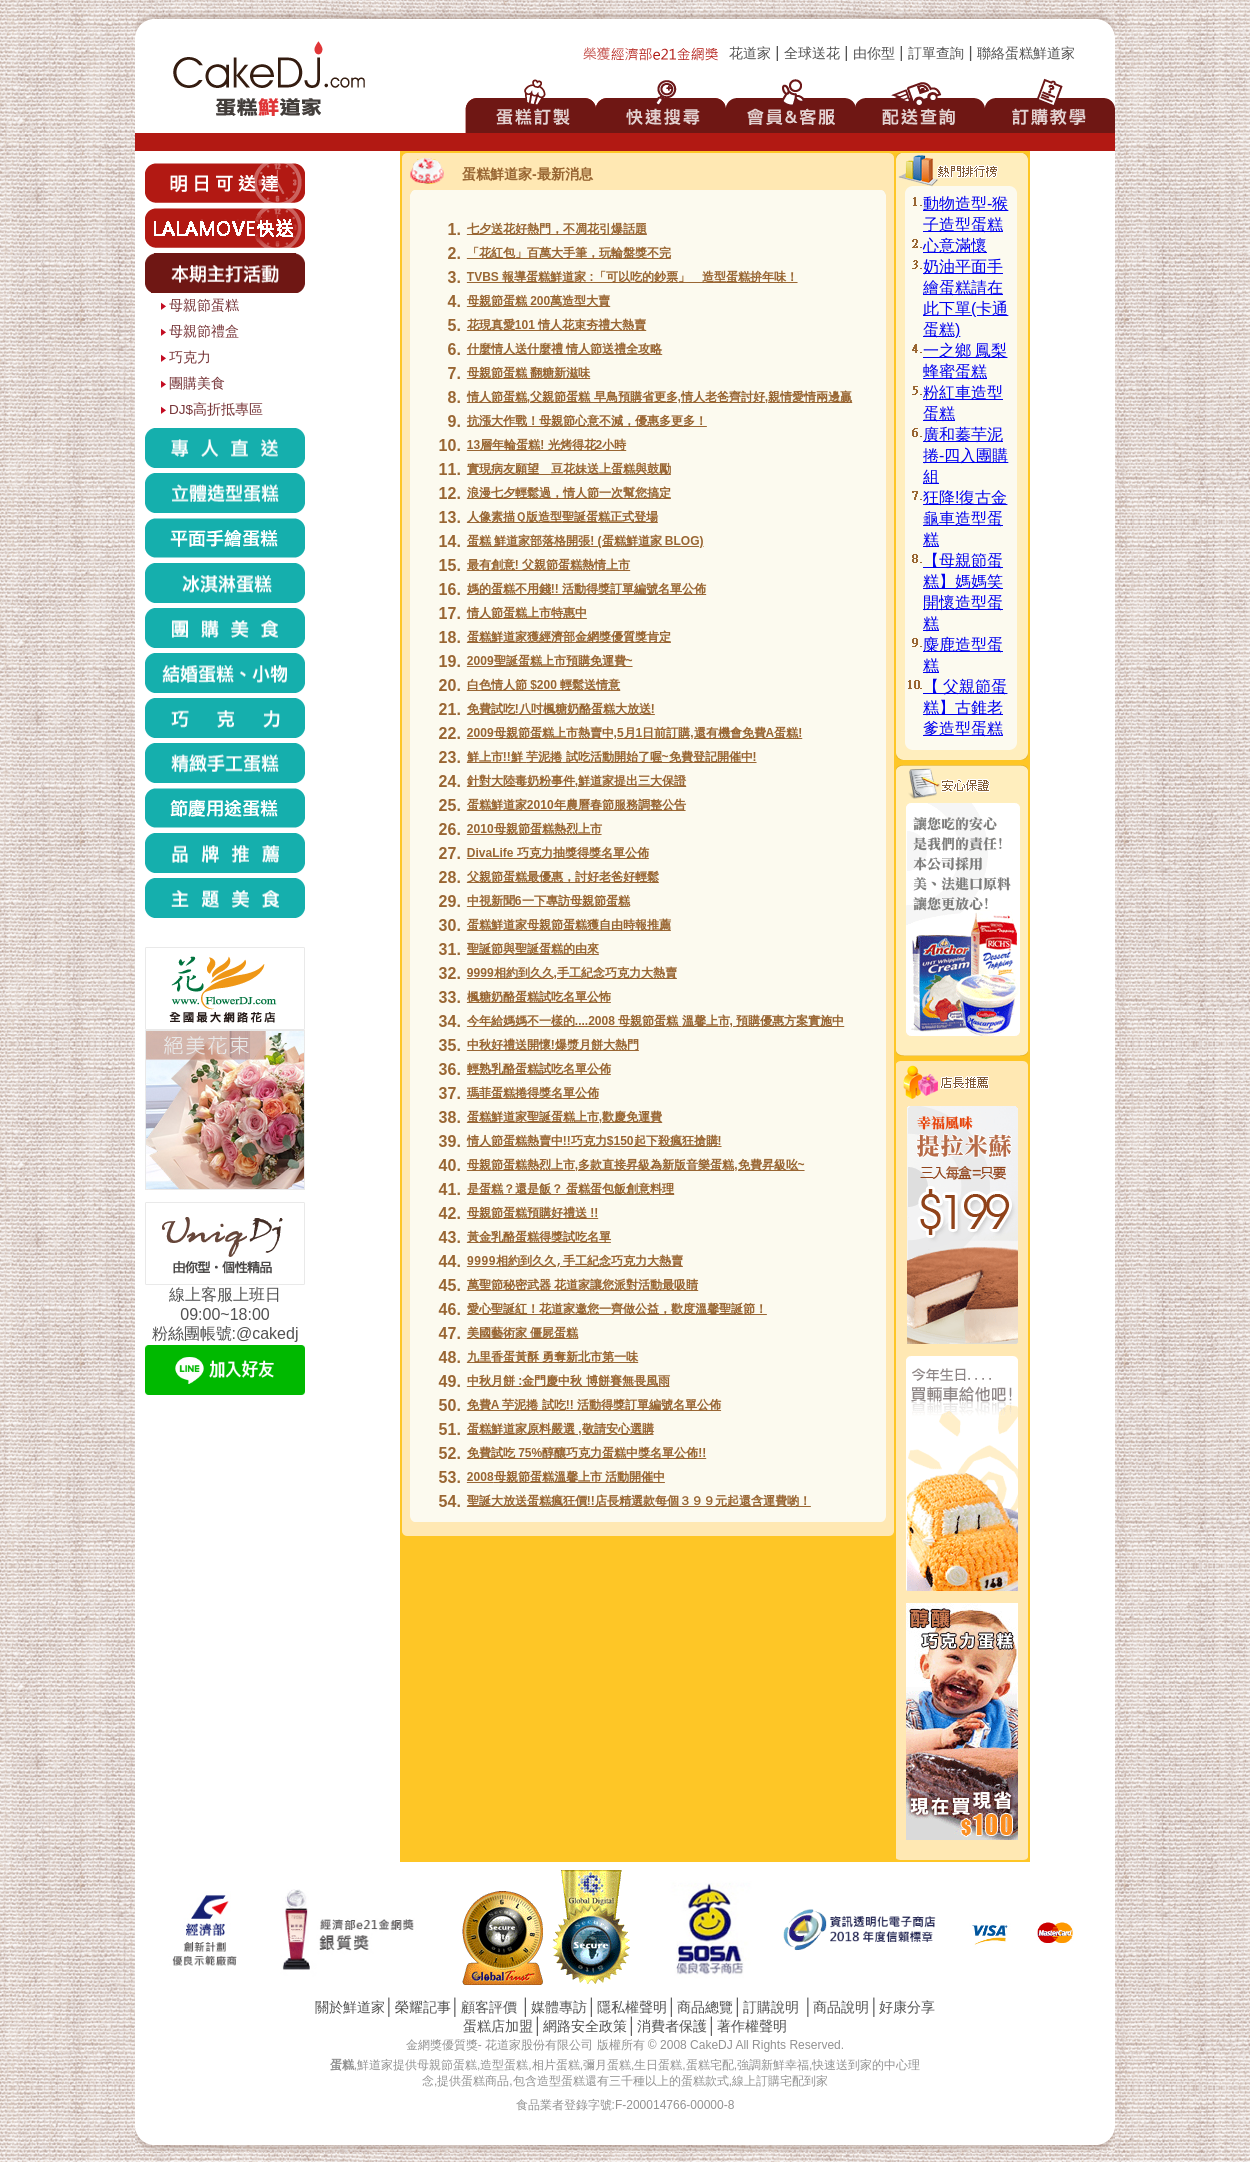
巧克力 (190, 357)
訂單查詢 (936, 53)
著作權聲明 (752, 2026)
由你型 (874, 53)
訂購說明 (771, 2007)
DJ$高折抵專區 (216, 409)
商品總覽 (705, 2007)
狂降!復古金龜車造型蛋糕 (965, 518)
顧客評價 (489, 2007)
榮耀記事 (423, 2007)
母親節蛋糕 (204, 305)
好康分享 (907, 2007)
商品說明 (841, 2007)
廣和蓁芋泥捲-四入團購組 (965, 455)
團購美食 (197, 383)
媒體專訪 (559, 2007)
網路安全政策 (585, 2026)
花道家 (750, 53)
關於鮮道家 (350, 2007)
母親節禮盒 (204, 331)
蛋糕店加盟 (498, 2026)
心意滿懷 (955, 245)
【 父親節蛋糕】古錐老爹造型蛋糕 (965, 707)
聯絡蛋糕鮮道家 (1026, 53)
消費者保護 (672, 2026)
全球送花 (812, 53)
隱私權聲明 (632, 2007)
